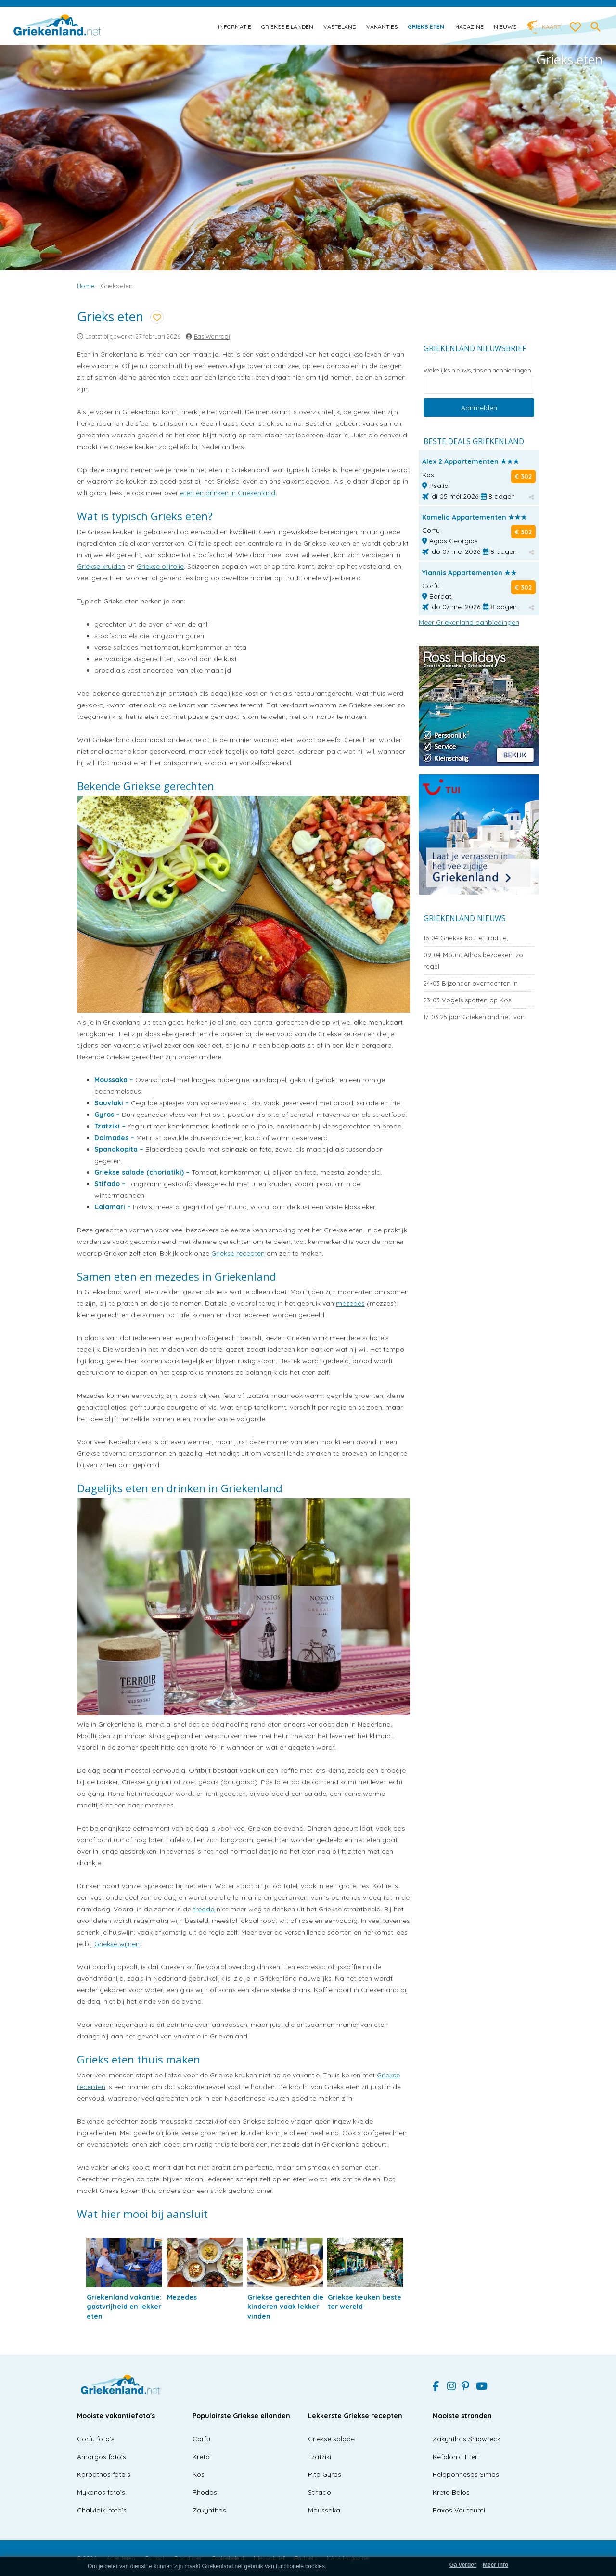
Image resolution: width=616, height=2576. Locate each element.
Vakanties (382, 26)
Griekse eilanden (287, 26)
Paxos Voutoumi (459, 2510)
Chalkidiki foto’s (102, 2510)
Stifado (319, 2492)
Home (85, 286)
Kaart (551, 26)
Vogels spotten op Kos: (468, 1000)
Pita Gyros (324, 2474)
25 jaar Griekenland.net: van (474, 1017)
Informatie (234, 26)
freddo (204, 1909)
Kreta (201, 2456)
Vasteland (339, 26)
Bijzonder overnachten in (471, 983)
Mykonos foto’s (101, 2492)
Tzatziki (319, 2456)
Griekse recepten (238, 1253)
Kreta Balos (451, 2492)
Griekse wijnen (117, 1943)
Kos (198, 2474)
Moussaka (324, 2510)
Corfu (201, 2439)
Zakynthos (209, 2510)
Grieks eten (426, 26)
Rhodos (204, 2492)
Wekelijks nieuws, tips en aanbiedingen (477, 370)
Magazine (469, 26)
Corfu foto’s (96, 2439)
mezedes (350, 1303)
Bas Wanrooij (212, 336)
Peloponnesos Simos (466, 2474)
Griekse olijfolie (160, 566)
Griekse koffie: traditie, (466, 938)
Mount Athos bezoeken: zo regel (473, 960)
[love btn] (575, 27)
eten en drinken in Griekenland (227, 492)
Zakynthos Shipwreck (466, 2439)
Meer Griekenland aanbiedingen (469, 622)
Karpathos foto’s (103, 2474)
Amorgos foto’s (101, 2456)
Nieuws (505, 26)
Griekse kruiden (101, 566)
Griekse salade (331, 2439)
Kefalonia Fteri (456, 2456)
